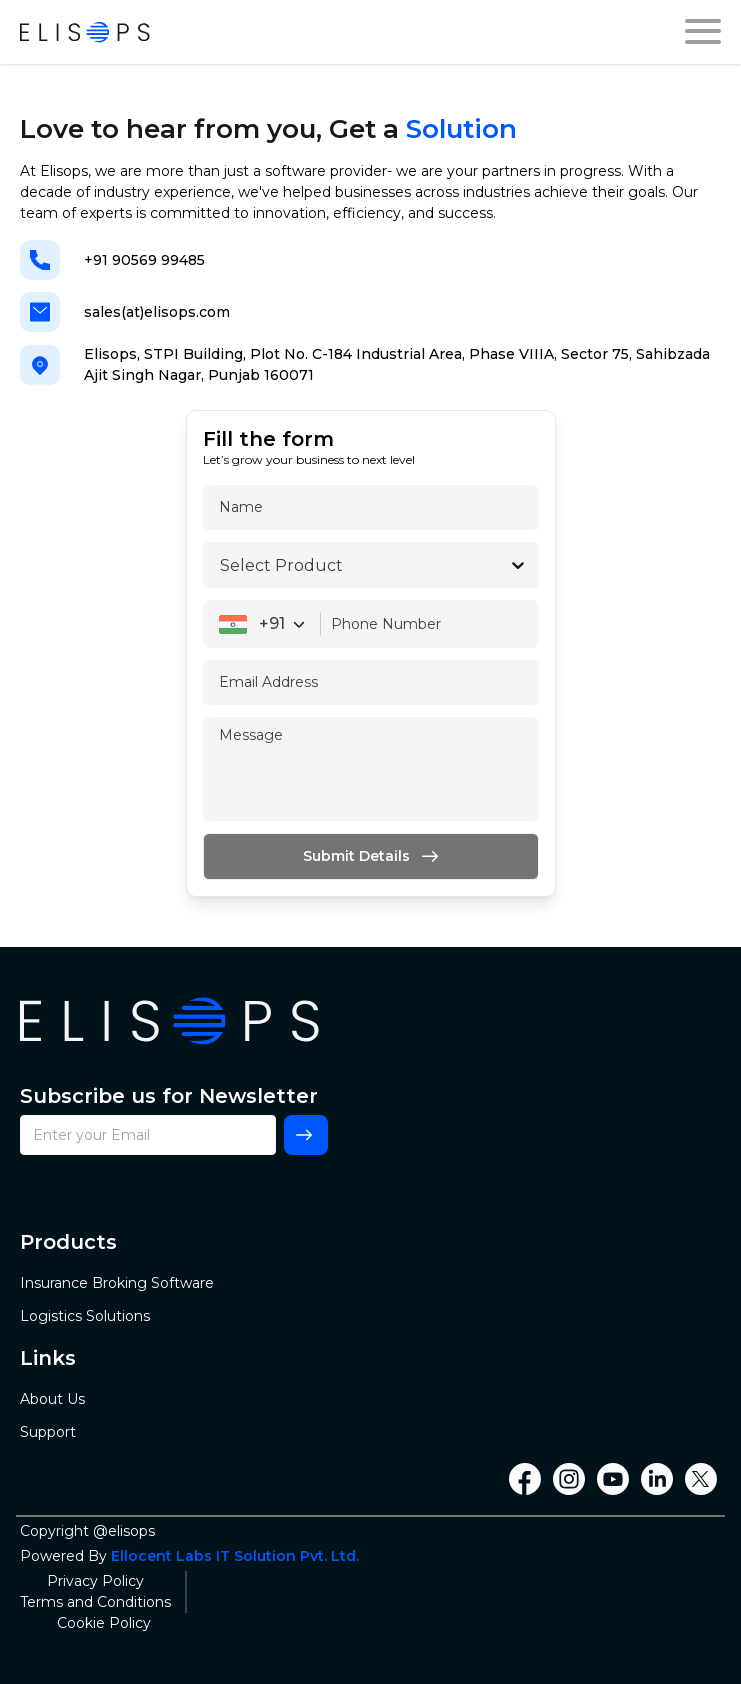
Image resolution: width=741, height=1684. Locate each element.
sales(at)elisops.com (157, 312)
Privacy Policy (95, 1581)
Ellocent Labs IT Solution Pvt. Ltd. (235, 1556)
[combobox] (262, 624)
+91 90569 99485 (144, 260)
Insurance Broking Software (117, 1283)
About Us (52, 1399)
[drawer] (703, 32)
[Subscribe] (306, 1135)
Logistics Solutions (85, 1316)
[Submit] (371, 856)
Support (48, 1432)
